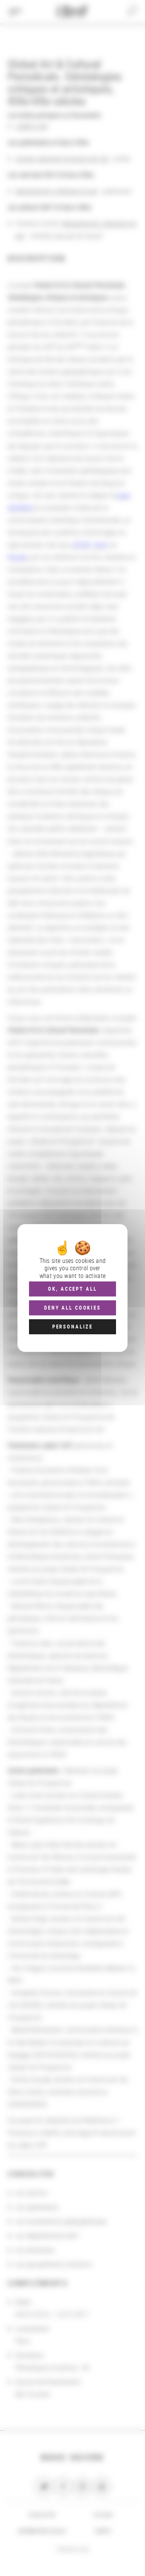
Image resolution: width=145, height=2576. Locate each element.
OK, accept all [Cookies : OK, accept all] (72, 1288)
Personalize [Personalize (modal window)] (72, 1326)
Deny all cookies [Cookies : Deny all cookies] (72, 1307)
